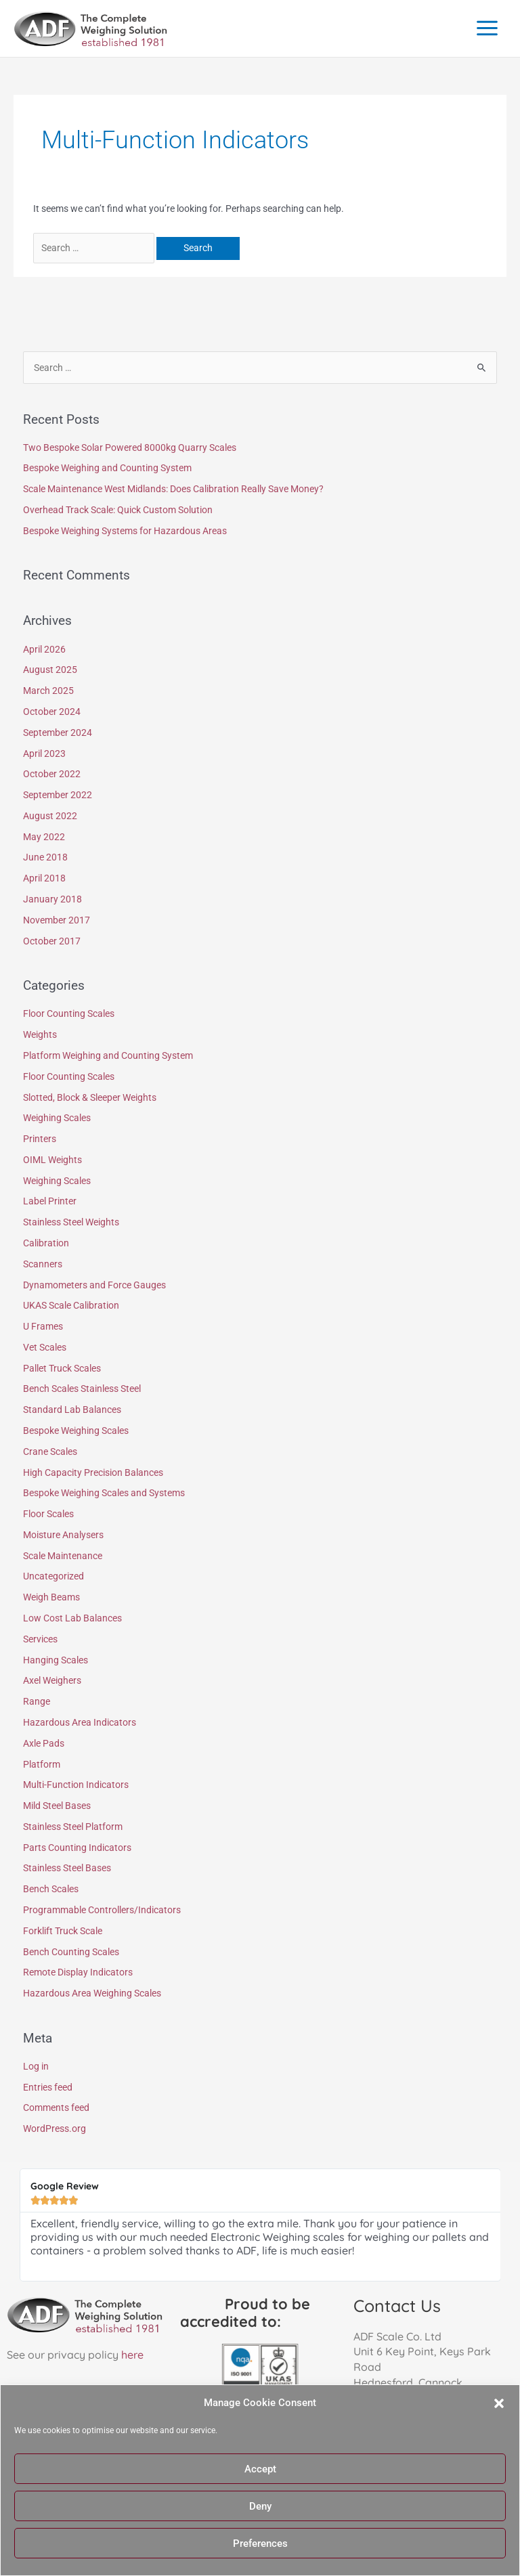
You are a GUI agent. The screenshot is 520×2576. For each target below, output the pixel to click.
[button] (499, 2403)
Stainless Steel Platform (73, 1826)
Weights (40, 1034)
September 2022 (57, 794)
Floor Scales (48, 1513)
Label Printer (50, 1201)
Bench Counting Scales (71, 1951)
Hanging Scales (55, 1660)
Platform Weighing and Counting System (108, 1055)
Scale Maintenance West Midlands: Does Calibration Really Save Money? (173, 488)
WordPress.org (54, 2128)
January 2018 (52, 899)
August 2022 (50, 815)
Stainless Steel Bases (67, 1867)
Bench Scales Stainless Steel (82, 1388)
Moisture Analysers (63, 1534)
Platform (41, 1764)
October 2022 (52, 773)
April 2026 (44, 649)
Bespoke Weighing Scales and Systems (104, 1492)
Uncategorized (53, 1576)
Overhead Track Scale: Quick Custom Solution (118, 509)
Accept (260, 2469)
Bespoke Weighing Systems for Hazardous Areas (125, 530)
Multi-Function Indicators (76, 1784)
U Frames (43, 1326)
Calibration (46, 1243)
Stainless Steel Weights (71, 1222)
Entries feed (47, 2087)
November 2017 (56, 920)
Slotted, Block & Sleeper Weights (89, 1097)
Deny (260, 2506)
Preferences (260, 2543)
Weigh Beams (51, 1597)
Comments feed (56, 2107)
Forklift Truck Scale (62, 1930)
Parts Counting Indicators (77, 1847)
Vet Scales (44, 1347)
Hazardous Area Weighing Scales (92, 1993)
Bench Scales (51, 1888)
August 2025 (50, 669)
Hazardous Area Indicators (79, 1722)
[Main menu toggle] (487, 28)
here (132, 2354)
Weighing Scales (57, 1117)
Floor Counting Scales (68, 1013)
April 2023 (44, 753)
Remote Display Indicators (78, 1972)
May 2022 (44, 836)
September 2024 (57, 732)
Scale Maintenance (62, 1555)
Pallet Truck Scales (62, 1368)
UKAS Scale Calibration (71, 1305)
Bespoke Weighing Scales (76, 1430)
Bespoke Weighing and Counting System (107, 467)
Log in (36, 2066)
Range (36, 1701)
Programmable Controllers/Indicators (102, 1909)
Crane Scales (50, 1451)
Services (40, 1639)
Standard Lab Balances (72, 1409)
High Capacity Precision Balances (93, 1472)
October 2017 (52, 941)
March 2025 (48, 690)
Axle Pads (43, 1743)
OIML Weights (52, 1159)
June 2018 (45, 857)
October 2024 (52, 711)
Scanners (42, 1264)
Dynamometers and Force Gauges (94, 1285)
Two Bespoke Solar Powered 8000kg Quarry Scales (129, 447)
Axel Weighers (52, 1680)
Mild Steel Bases (57, 1805)
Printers (39, 1138)
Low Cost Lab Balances (72, 1618)
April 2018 (44, 878)
